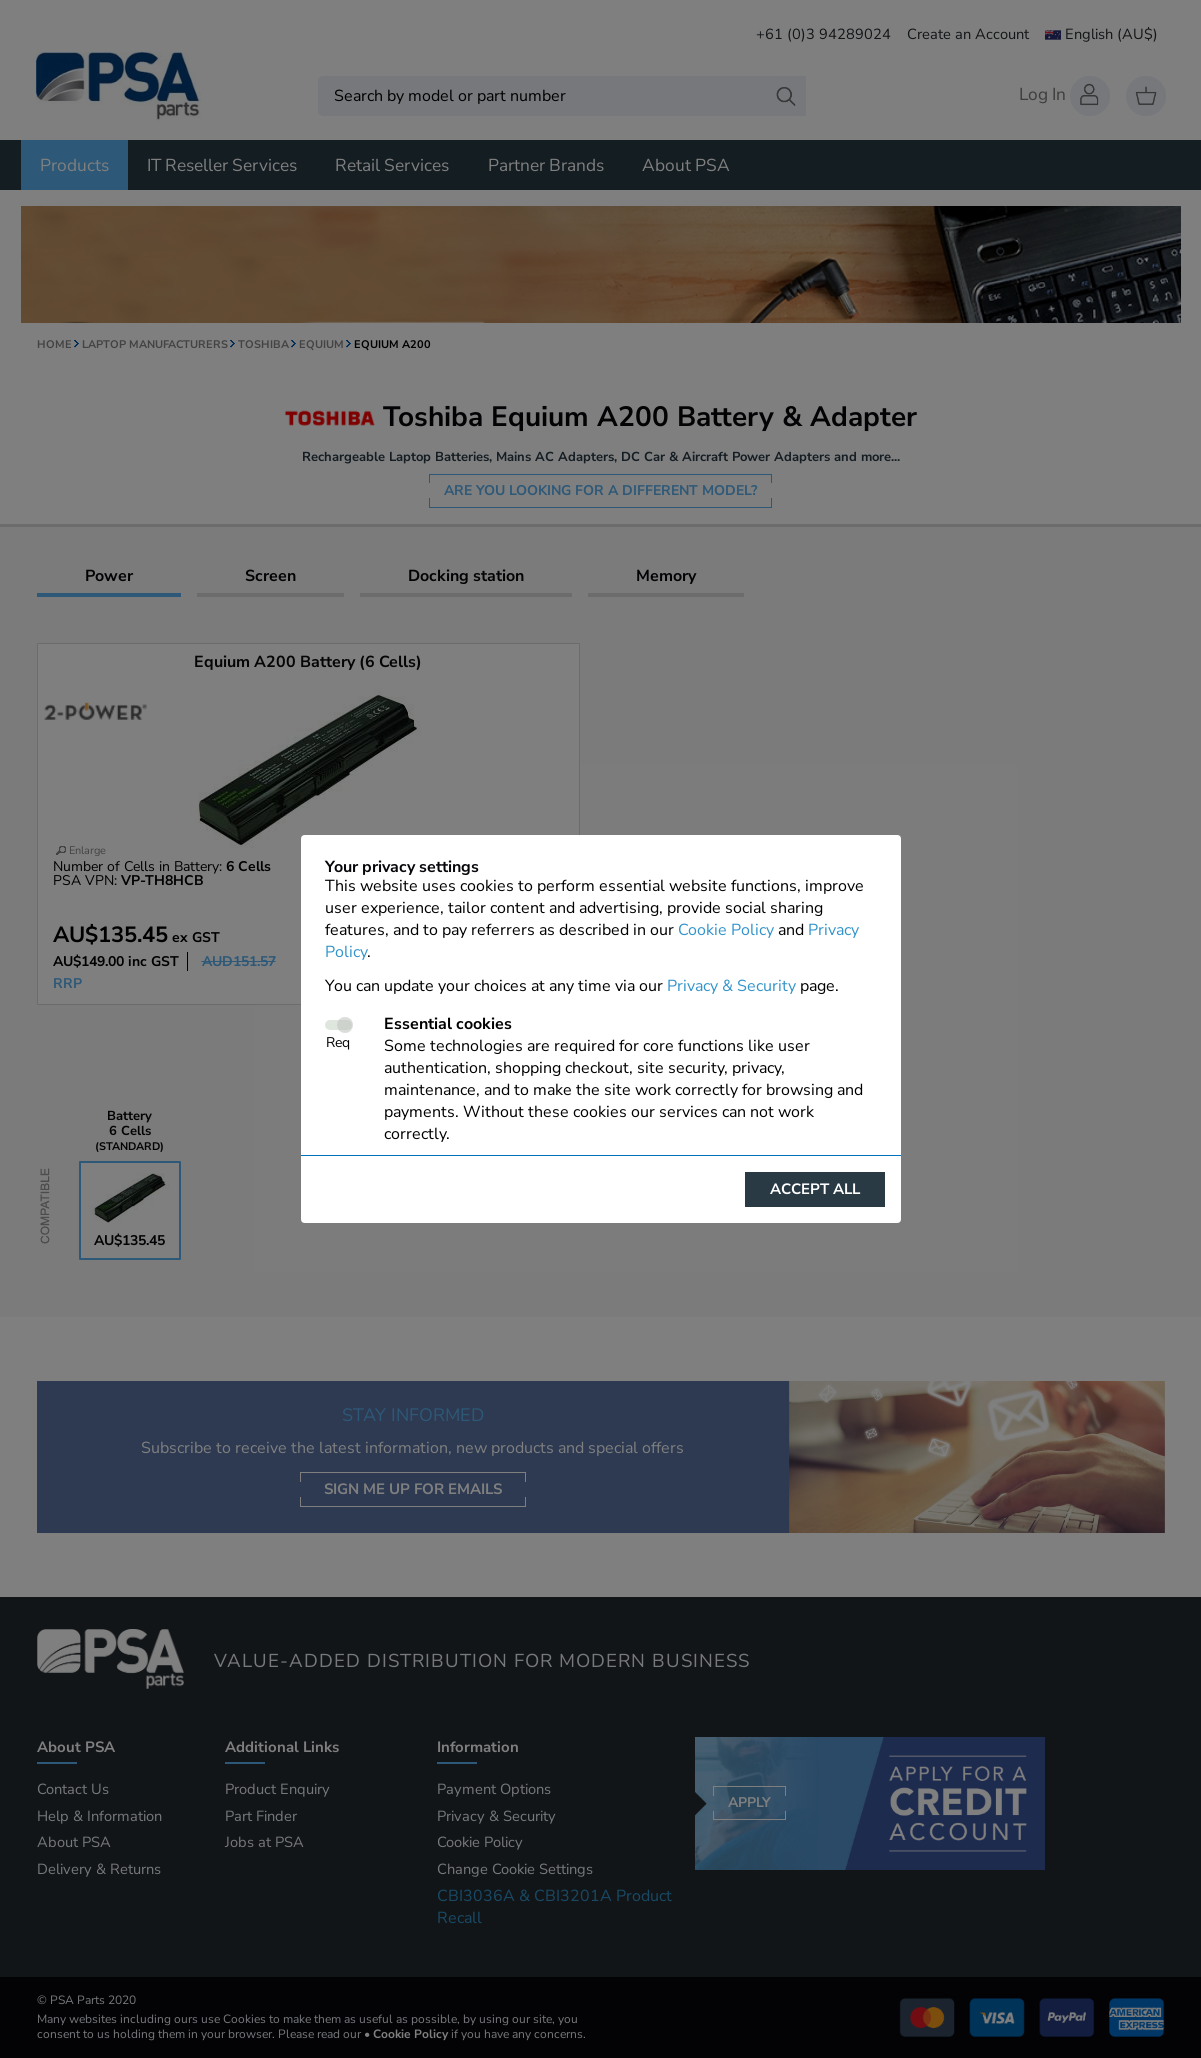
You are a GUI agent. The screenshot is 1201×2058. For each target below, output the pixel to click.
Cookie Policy (726, 930)
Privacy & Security (731, 986)
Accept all (815, 1189)
